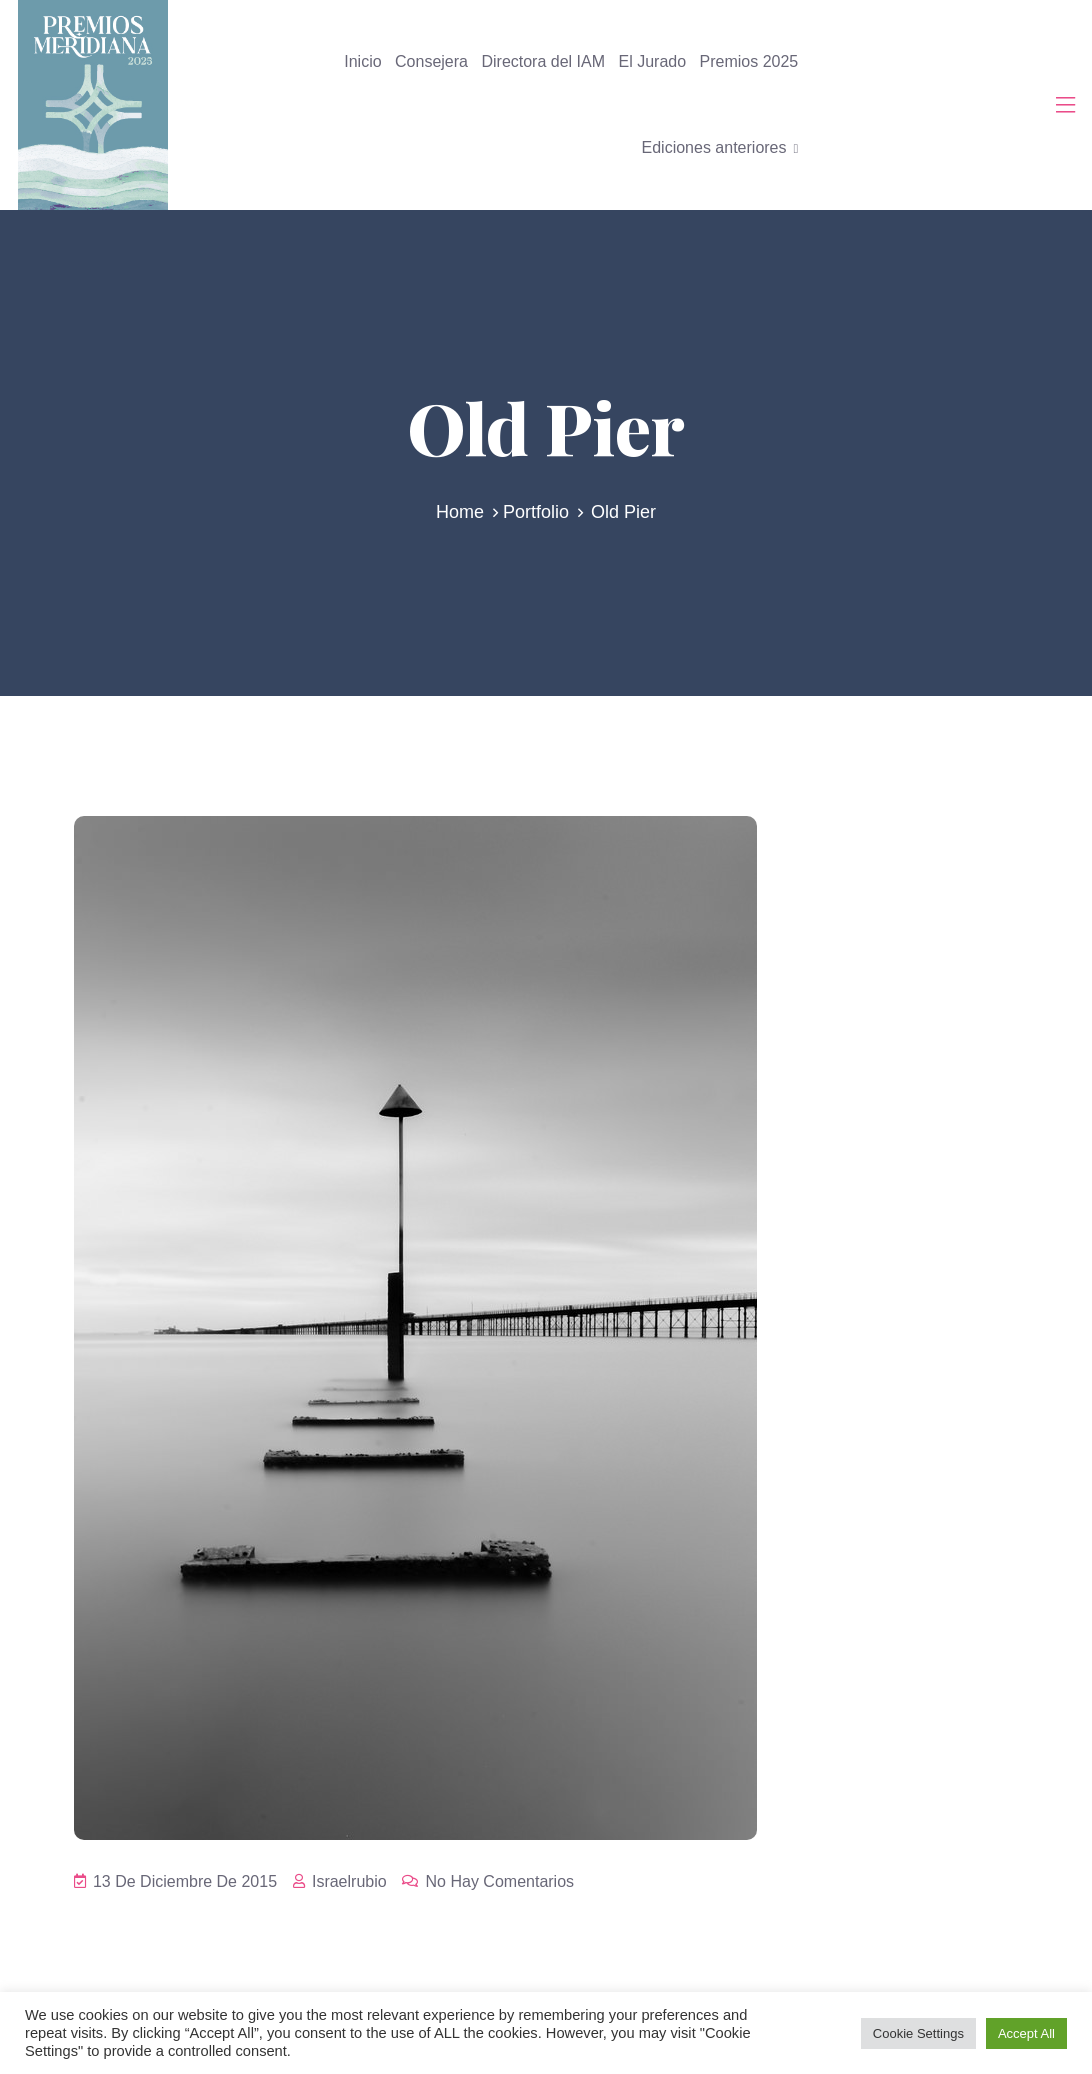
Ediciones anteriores (714, 147)
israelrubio (340, 1881)
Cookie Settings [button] (918, 2033)
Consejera (431, 61)
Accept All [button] (1026, 2033)
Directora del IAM (543, 61)
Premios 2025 (749, 61)
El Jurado (652, 61)
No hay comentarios (488, 1881)
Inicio (362, 61)
